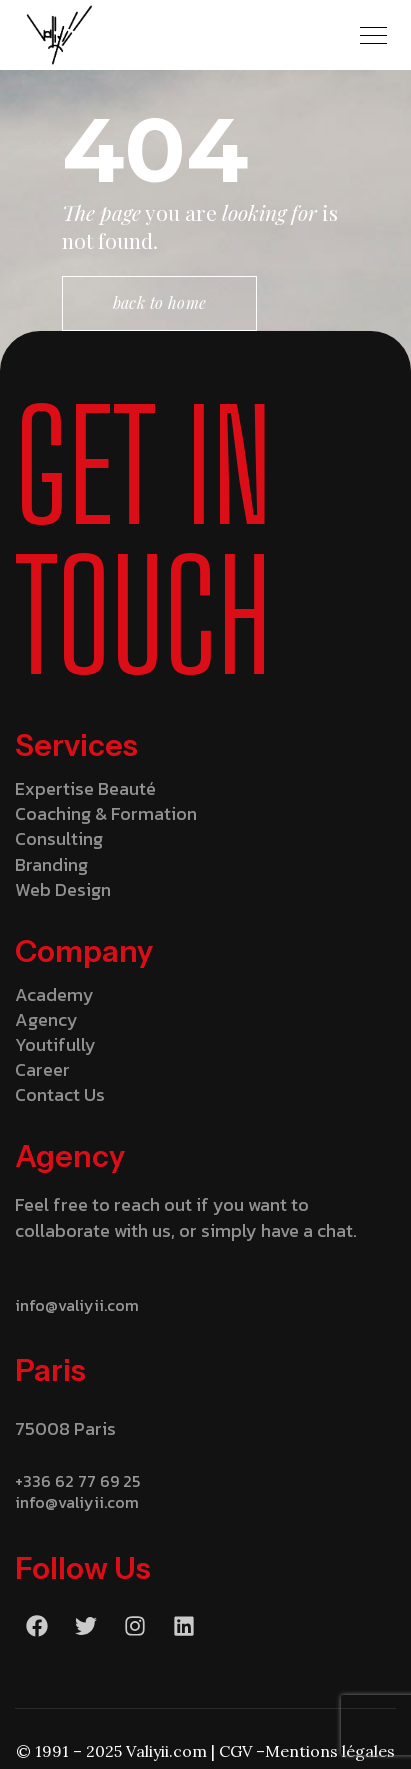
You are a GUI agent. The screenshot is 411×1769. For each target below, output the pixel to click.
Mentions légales (330, 1751)
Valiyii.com (166, 1751)
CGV (235, 1751)
